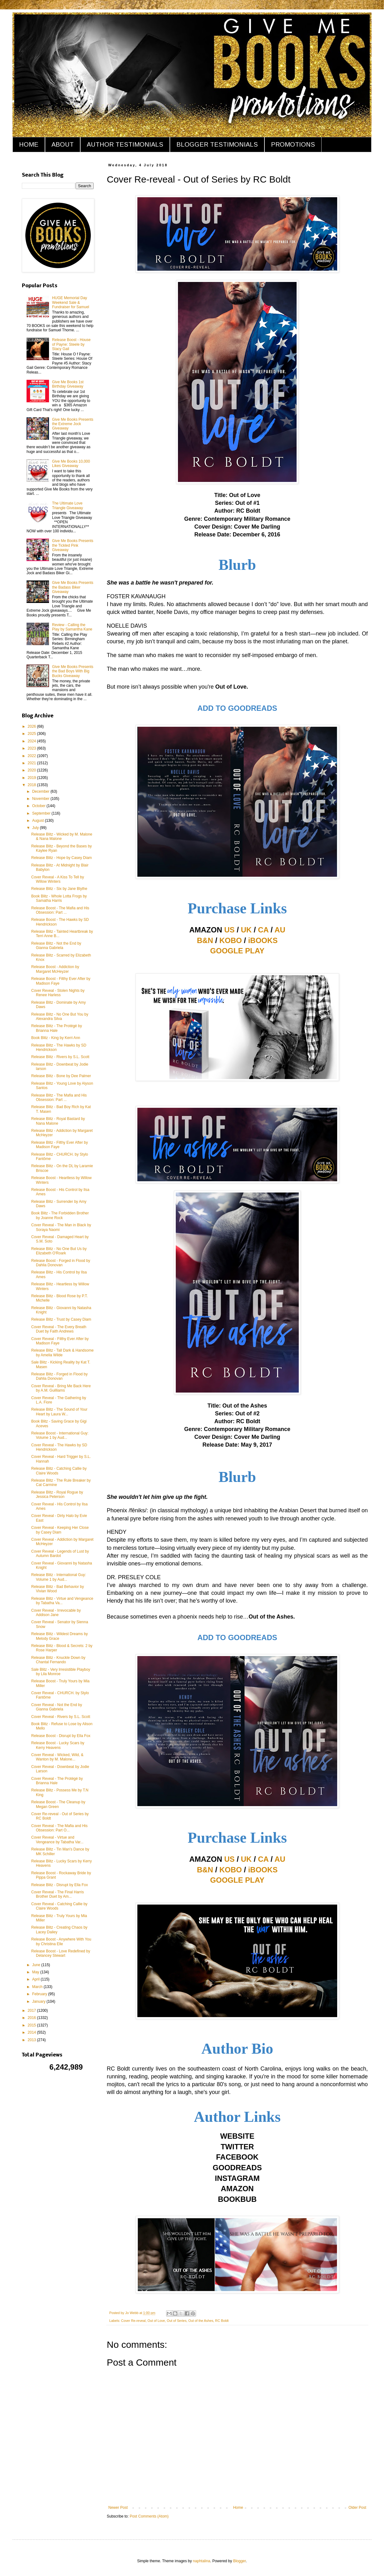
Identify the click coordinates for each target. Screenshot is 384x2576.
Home (238, 2507)
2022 (32, 756)
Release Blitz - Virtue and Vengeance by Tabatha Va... (62, 1600)
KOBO (230, 940)
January (39, 2001)
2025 (32, 733)
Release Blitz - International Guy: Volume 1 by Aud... (58, 1577)
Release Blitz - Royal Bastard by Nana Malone (58, 1121)
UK (246, 930)
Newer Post (118, 2507)
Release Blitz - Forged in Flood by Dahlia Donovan (59, 1376)
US (229, 930)
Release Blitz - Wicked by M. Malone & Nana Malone (61, 836)
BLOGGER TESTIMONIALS (217, 144)
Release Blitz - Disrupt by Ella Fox (59, 1885)
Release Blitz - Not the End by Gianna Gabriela (56, 945)
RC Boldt (222, 2320)
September (42, 813)
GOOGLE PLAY (237, 951)
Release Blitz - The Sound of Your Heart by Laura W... (59, 1411)
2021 (32, 763)
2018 (32, 785)
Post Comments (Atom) (149, 2516)
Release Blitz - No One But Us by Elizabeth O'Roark (58, 1251)
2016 (32, 2018)
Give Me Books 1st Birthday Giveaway (68, 384)
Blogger (239, 2561)
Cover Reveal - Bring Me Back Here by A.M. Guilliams (61, 1388)
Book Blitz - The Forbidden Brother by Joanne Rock (60, 1215)
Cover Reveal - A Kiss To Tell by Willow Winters (57, 879)
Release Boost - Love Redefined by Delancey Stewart (60, 1953)
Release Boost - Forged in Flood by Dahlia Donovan (60, 1262)
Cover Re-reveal (133, 2320)
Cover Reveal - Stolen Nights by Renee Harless (58, 992)
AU (279, 930)
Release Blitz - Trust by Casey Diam (61, 1319)
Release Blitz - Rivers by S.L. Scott (60, 1057)
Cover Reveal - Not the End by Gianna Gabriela (56, 1707)
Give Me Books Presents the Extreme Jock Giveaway (72, 424)
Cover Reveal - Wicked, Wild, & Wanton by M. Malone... (57, 1757)
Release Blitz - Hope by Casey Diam (61, 858)
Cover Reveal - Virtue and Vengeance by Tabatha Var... (57, 1839)
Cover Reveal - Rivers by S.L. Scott (60, 1717)
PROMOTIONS (293, 144)
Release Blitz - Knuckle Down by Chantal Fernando (58, 1659)
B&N (205, 940)
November (41, 798)
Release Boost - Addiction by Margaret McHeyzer (55, 969)
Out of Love (156, 2320)
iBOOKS (263, 940)
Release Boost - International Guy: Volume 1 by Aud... (59, 1435)
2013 (32, 2040)
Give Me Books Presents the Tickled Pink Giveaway (72, 545)
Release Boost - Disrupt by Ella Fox (60, 1736)
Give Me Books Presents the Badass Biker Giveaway (72, 587)
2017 (32, 2010)
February (40, 1994)
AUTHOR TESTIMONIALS (125, 144)
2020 (32, 770)
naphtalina (201, 2561)
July (36, 828)
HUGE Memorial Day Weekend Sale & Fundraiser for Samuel (70, 302)
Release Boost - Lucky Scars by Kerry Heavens (57, 1745)
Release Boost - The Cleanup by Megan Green (58, 1804)
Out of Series (176, 2320)
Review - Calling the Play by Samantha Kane (72, 627)
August (38, 820)
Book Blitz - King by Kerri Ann (55, 1038)
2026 (32, 726)
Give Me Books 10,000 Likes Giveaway (71, 463)
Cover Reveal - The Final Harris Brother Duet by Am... (57, 1894)
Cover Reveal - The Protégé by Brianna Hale (57, 1780)
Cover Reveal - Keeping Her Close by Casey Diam (60, 1529)
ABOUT (63, 144)
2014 (32, 2032)
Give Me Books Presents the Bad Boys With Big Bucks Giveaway (72, 671)
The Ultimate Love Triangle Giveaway (67, 505)
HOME (28, 144)
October (39, 806)
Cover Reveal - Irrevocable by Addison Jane (56, 1612)
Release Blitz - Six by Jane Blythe (59, 888)
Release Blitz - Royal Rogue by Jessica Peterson (57, 1494)
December (41, 791)
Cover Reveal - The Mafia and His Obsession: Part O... (59, 1828)
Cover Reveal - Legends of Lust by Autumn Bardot (60, 1553)
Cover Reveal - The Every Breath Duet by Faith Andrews (58, 1329)
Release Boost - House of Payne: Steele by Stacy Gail (71, 344)
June (36, 1965)
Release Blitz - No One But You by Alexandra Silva (59, 1016)
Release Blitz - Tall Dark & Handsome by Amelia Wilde (62, 1352)
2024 (32, 741)
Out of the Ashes (200, 2320)
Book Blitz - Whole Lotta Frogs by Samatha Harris (59, 898)
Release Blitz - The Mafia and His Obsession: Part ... (59, 1097)
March (38, 1987)
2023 (32, 748)
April (36, 1979)
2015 (32, 2025)
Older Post (357, 2507)
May (36, 1972)
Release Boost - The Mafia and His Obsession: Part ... (60, 910)
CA (263, 930)
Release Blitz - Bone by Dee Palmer (61, 1076)
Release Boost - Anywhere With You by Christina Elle (61, 1941)
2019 (32, 778)
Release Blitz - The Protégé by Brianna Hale (56, 1028)
